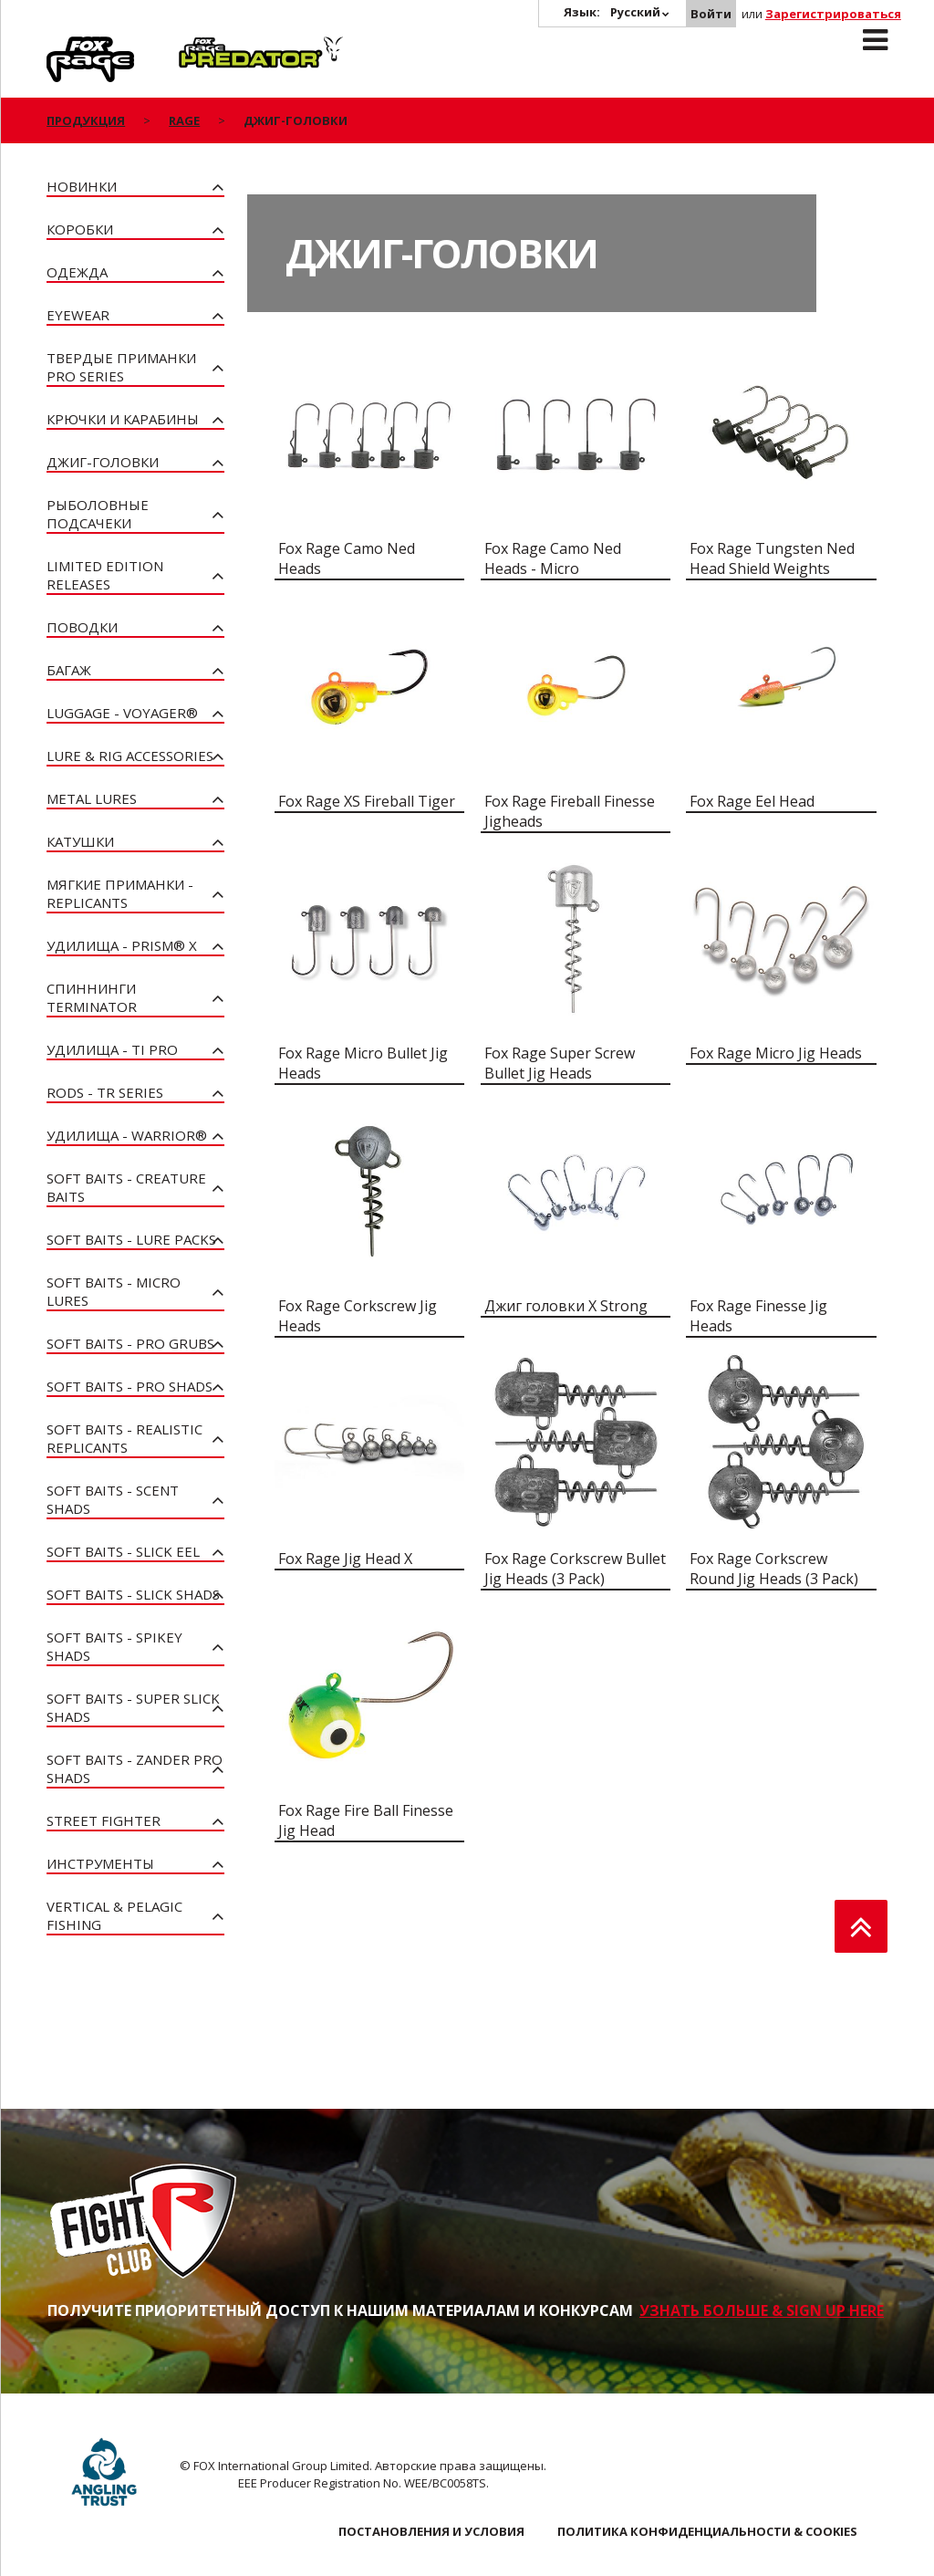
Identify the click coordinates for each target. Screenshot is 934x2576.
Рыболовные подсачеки (98, 513)
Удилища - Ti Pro (112, 1049)
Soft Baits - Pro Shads (130, 1386)
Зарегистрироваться (833, 13)
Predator (209, 47)
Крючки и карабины (123, 419)
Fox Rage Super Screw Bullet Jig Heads (559, 1063)
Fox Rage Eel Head (752, 801)
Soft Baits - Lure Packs (131, 1239)
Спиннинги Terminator (92, 997)
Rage (64, 47)
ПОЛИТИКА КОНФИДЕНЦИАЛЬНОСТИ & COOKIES (707, 2531)
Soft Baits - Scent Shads (113, 1499)
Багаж (69, 670)
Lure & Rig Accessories (130, 755)
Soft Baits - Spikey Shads (114, 1646)
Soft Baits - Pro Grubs (130, 1343)
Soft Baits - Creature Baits (126, 1187)
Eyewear (78, 315)
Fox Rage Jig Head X (345, 1559)
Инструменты (100, 1863)
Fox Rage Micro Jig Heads (776, 1053)
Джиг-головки (103, 462)
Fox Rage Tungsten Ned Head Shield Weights (772, 558)
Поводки (82, 627)
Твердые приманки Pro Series (121, 367)
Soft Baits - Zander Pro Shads (135, 1768)
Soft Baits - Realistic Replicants (124, 1438)
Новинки (82, 186)
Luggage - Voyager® (122, 713)
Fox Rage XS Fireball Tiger (366, 801)
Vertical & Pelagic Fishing (114, 1915)
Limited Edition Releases (105, 575)
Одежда (77, 272)
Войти (711, 13)
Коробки (80, 229)
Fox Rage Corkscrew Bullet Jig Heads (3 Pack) (575, 1569)
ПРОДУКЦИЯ (86, 120)
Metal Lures (92, 798)
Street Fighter (104, 1820)
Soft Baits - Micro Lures (114, 1291)
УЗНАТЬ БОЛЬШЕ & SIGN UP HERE (761, 2310)
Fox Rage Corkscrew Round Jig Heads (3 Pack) (774, 1569)
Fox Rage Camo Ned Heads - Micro (552, 558)
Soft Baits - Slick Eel (123, 1551)
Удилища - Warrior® (127, 1135)
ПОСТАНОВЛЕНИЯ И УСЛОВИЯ (431, 2531)
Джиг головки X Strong (566, 1306)
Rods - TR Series (105, 1092)
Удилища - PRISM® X (122, 945)
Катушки (80, 841)
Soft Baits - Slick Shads (133, 1594)
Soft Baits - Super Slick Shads (133, 1707)
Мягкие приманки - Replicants (120, 893)
